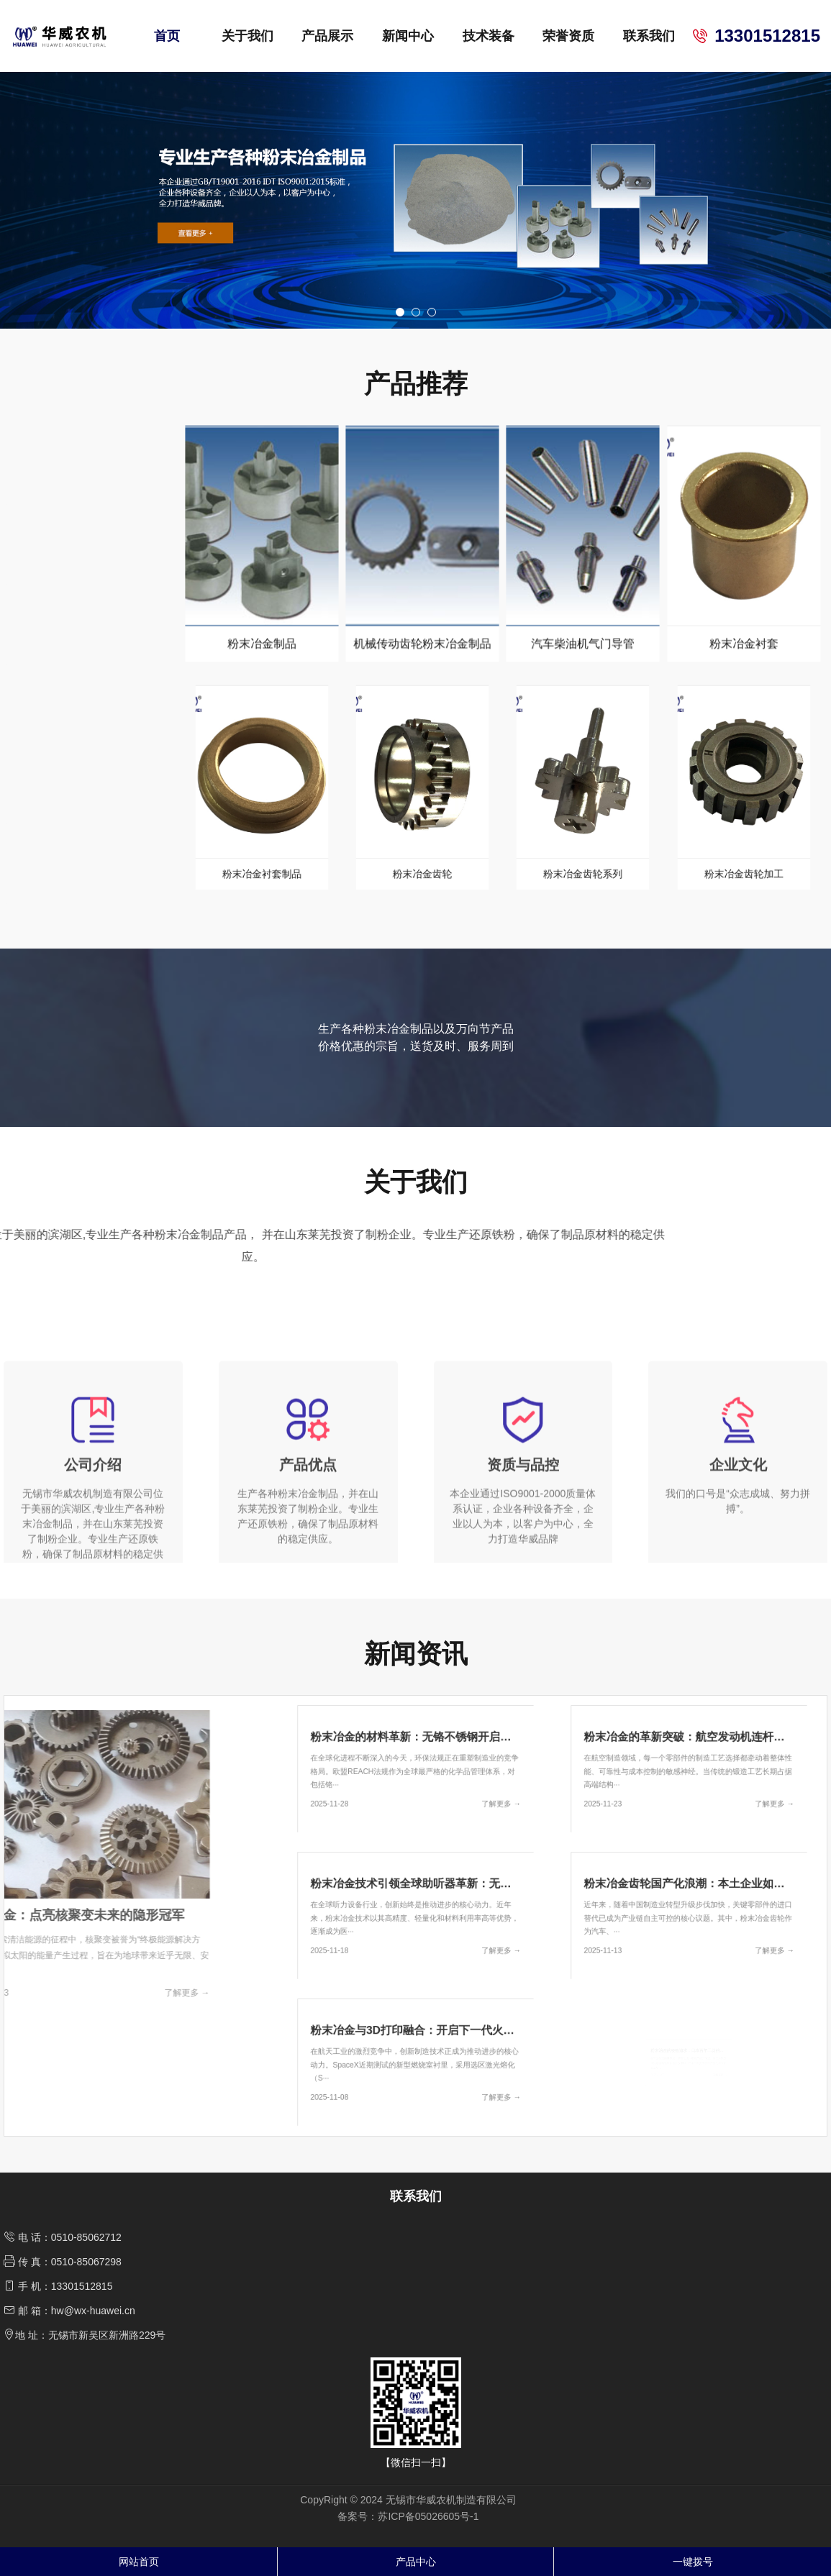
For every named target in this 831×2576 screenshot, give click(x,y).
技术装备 (488, 36)
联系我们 (649, 36)
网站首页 (139, 2561)
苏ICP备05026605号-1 (428, 2516)
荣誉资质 (568, 36)
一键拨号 (693, 2561)
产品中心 (416, 2561)
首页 (167, 36)
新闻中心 (408, 36)
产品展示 (327, 36)
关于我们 (247, 36)
